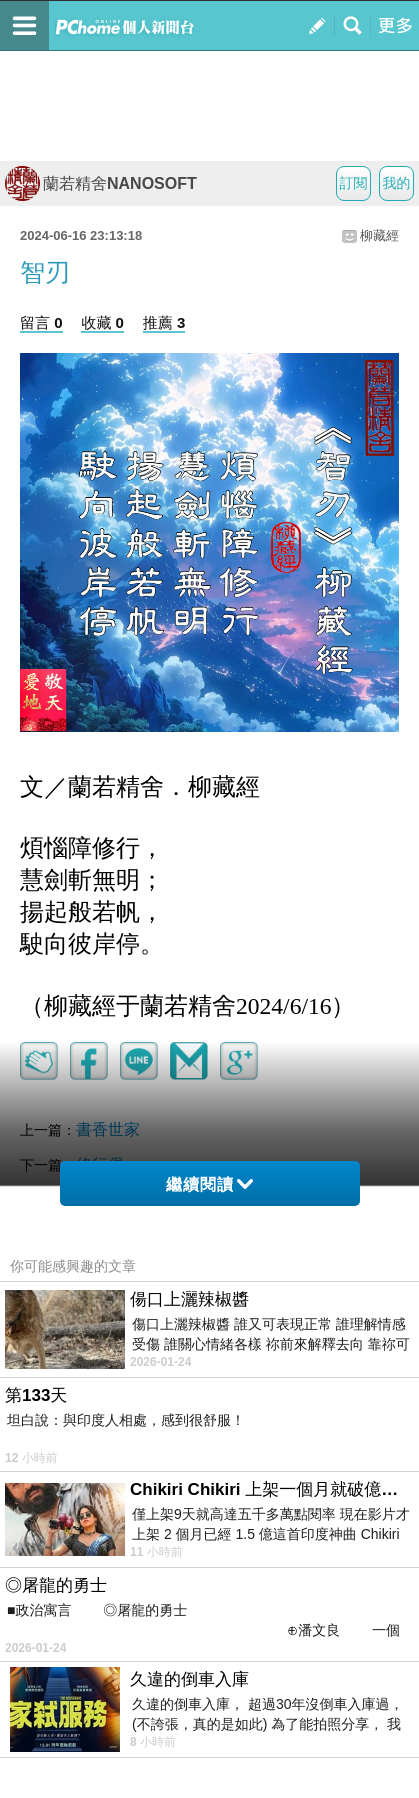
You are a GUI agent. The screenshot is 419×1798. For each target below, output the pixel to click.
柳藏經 (379, 235)
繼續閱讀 (209, 1184)
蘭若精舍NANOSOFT (101, 183)
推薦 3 (164, 322)
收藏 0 (102, 322)
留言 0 (41, 322)
